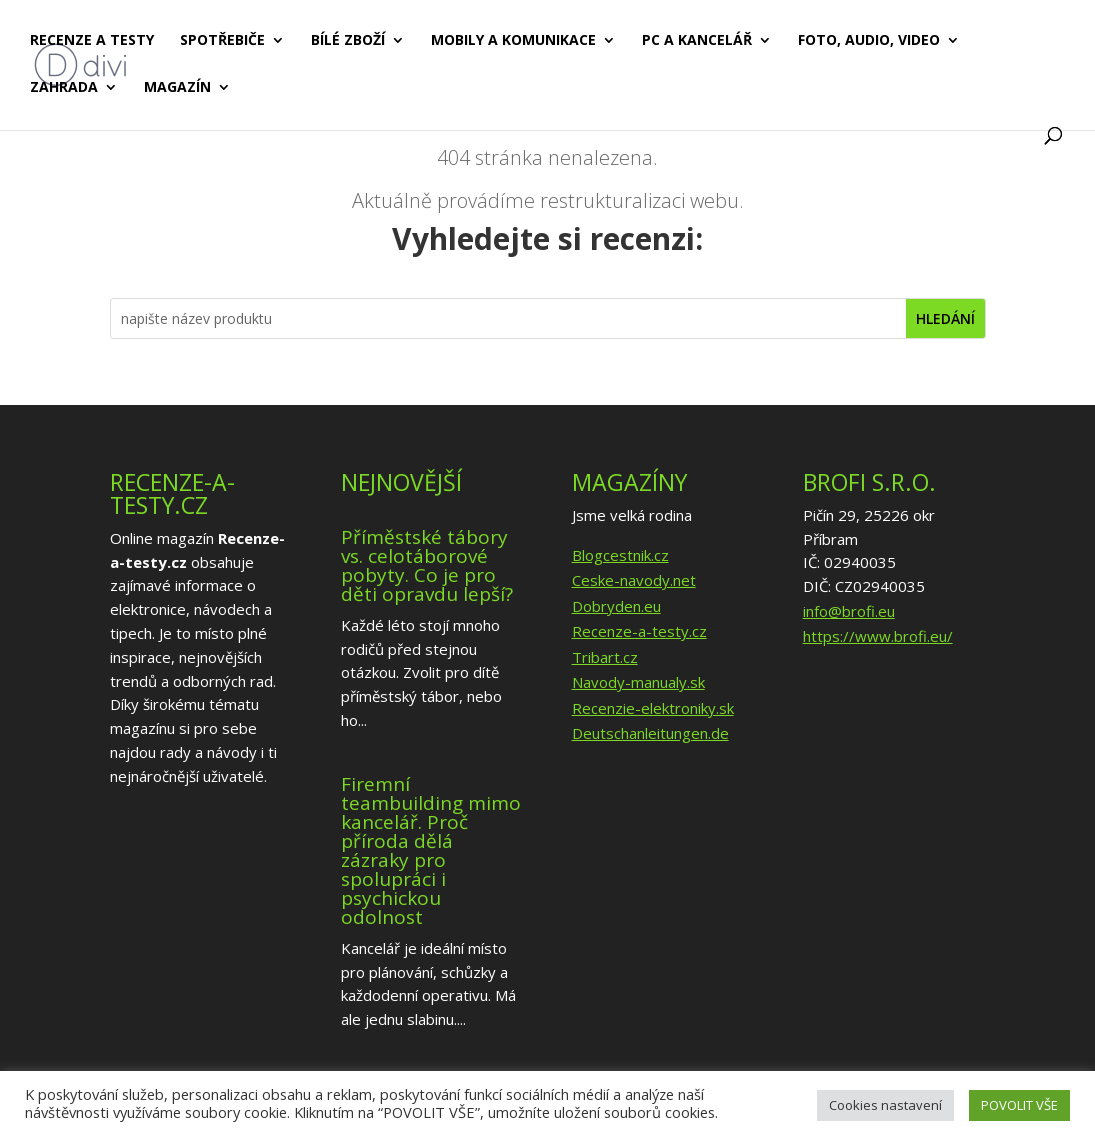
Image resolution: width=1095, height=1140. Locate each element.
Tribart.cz (605, 657)
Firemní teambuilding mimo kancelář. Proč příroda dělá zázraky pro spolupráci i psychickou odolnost (431, 850)
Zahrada (64, 88)
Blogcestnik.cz (620, 555)
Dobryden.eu (616, 606)
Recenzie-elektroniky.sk (653, 708)
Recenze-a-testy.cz (639, 631)
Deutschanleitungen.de (650, 733)
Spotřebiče (222, 41)
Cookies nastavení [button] (885, 1105)
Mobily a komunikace (513, 41)
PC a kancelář (697, 41)
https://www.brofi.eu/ (878, 636)
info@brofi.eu (849, 611)
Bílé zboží (348, 41)
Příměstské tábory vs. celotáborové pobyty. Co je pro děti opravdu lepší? (427, 565)
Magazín (177, 88)
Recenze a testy (92, 41)
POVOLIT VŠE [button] (1019, 1105)
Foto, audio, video (869, 41)
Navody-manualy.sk (638, 682)
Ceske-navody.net (634, 580)
